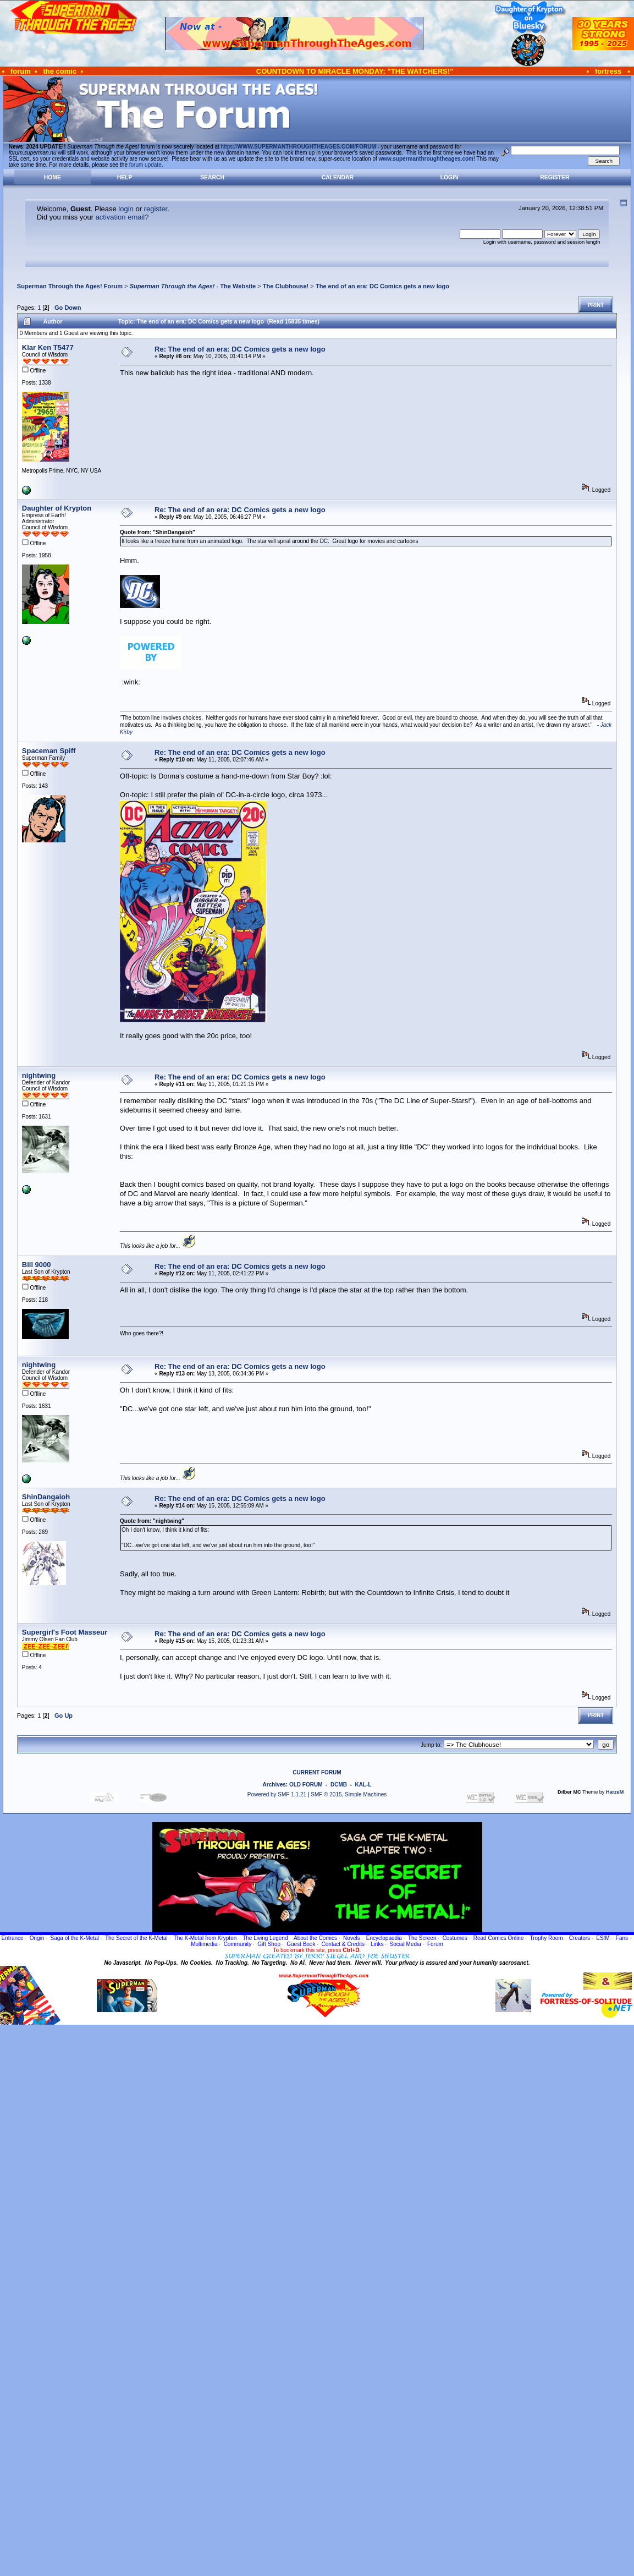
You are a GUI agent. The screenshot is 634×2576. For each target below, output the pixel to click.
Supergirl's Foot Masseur (65, 1632)
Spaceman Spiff (49, 751)
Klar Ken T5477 (48, 347)
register (156, 209)
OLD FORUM (306, 1785)
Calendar (338, 177)
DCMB (338, 1785)
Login (449, 177)
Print (595, 305)
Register (554, 177)
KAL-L (363, 1785)
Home (52, 177)
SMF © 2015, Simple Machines (349, 1794)
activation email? (122, 217)
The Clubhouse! (285, 286)
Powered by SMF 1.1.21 (276, 1794)
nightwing (39, 1075)
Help (125, 177)
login (125, 209)
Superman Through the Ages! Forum (70, 286)
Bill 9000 (36, 1264)
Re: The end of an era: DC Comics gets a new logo (240, 349)
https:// (298, 147)
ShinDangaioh (46, 1497)
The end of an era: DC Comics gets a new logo (382, 286)
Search (212, 177)
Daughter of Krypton (56, 508)
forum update (145, 165)
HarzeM (615, 1792)
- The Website (193, 286)
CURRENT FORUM (317, 1772)
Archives (274, 1785)
